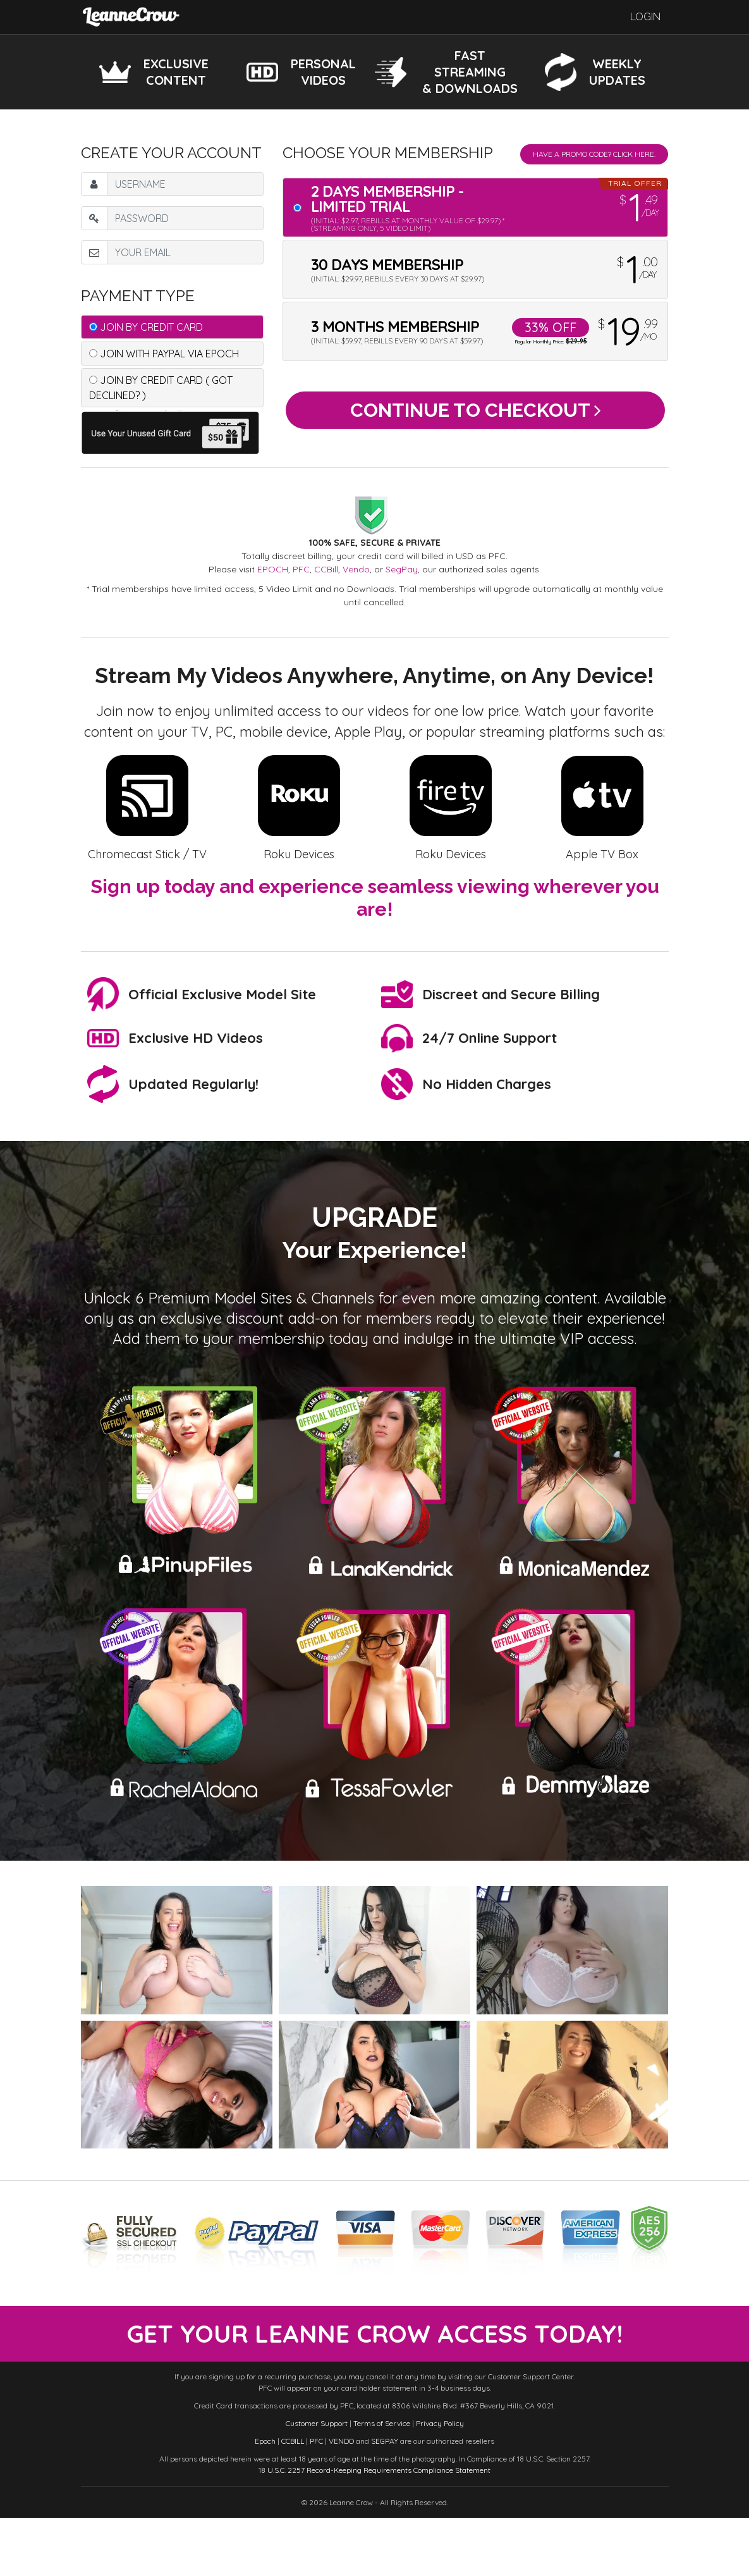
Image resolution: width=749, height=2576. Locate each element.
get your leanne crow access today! (375, 2363)
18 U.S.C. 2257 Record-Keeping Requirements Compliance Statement (374, 2528)
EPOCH (272, 569)
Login (645, 17)
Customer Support (317, 2481)
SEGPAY (384, 2499)
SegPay (402, 569)
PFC (301, 569)
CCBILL (292, 2499)
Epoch (265, 2499)
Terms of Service (381, 2481)
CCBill (326, 569)
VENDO (341, 2499)
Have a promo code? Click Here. (594, 154)
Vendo (356, 569)
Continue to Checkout (476, 414)
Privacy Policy (440, 2481)
